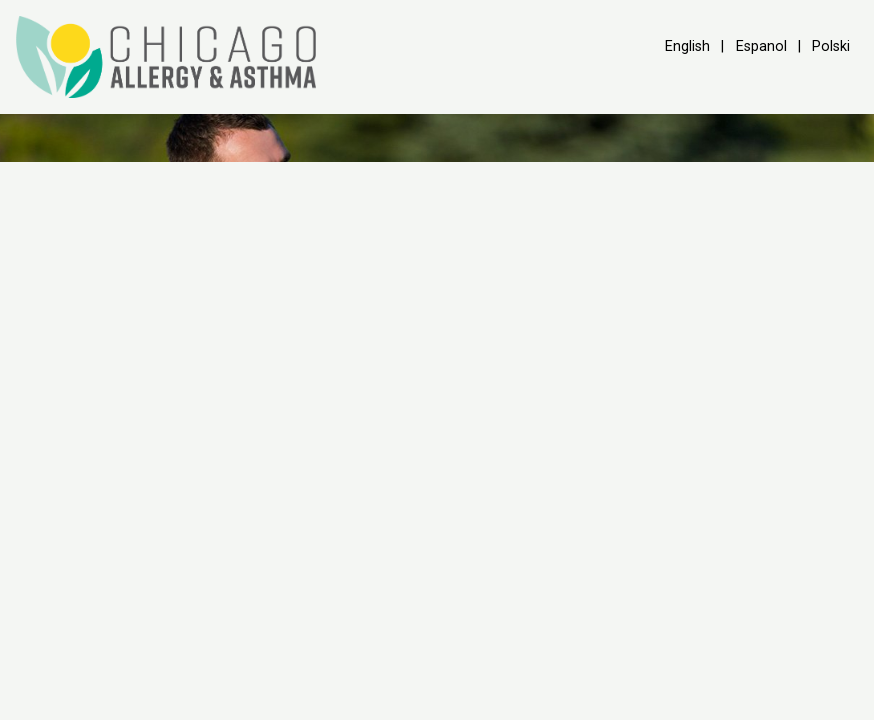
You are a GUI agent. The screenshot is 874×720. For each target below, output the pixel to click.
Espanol (761, 46)
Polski (831, 46)
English (687, 46)
